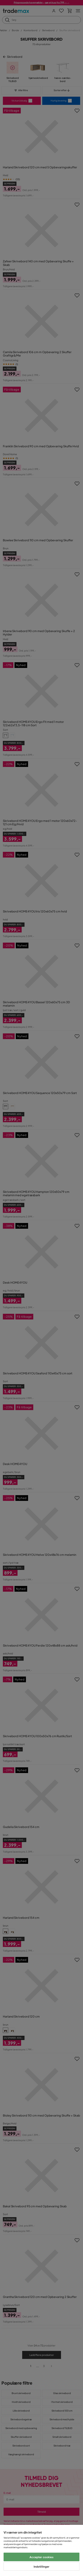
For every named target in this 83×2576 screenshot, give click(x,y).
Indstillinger (42, 2566)
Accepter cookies (41, 2557)
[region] (41, 2550)
